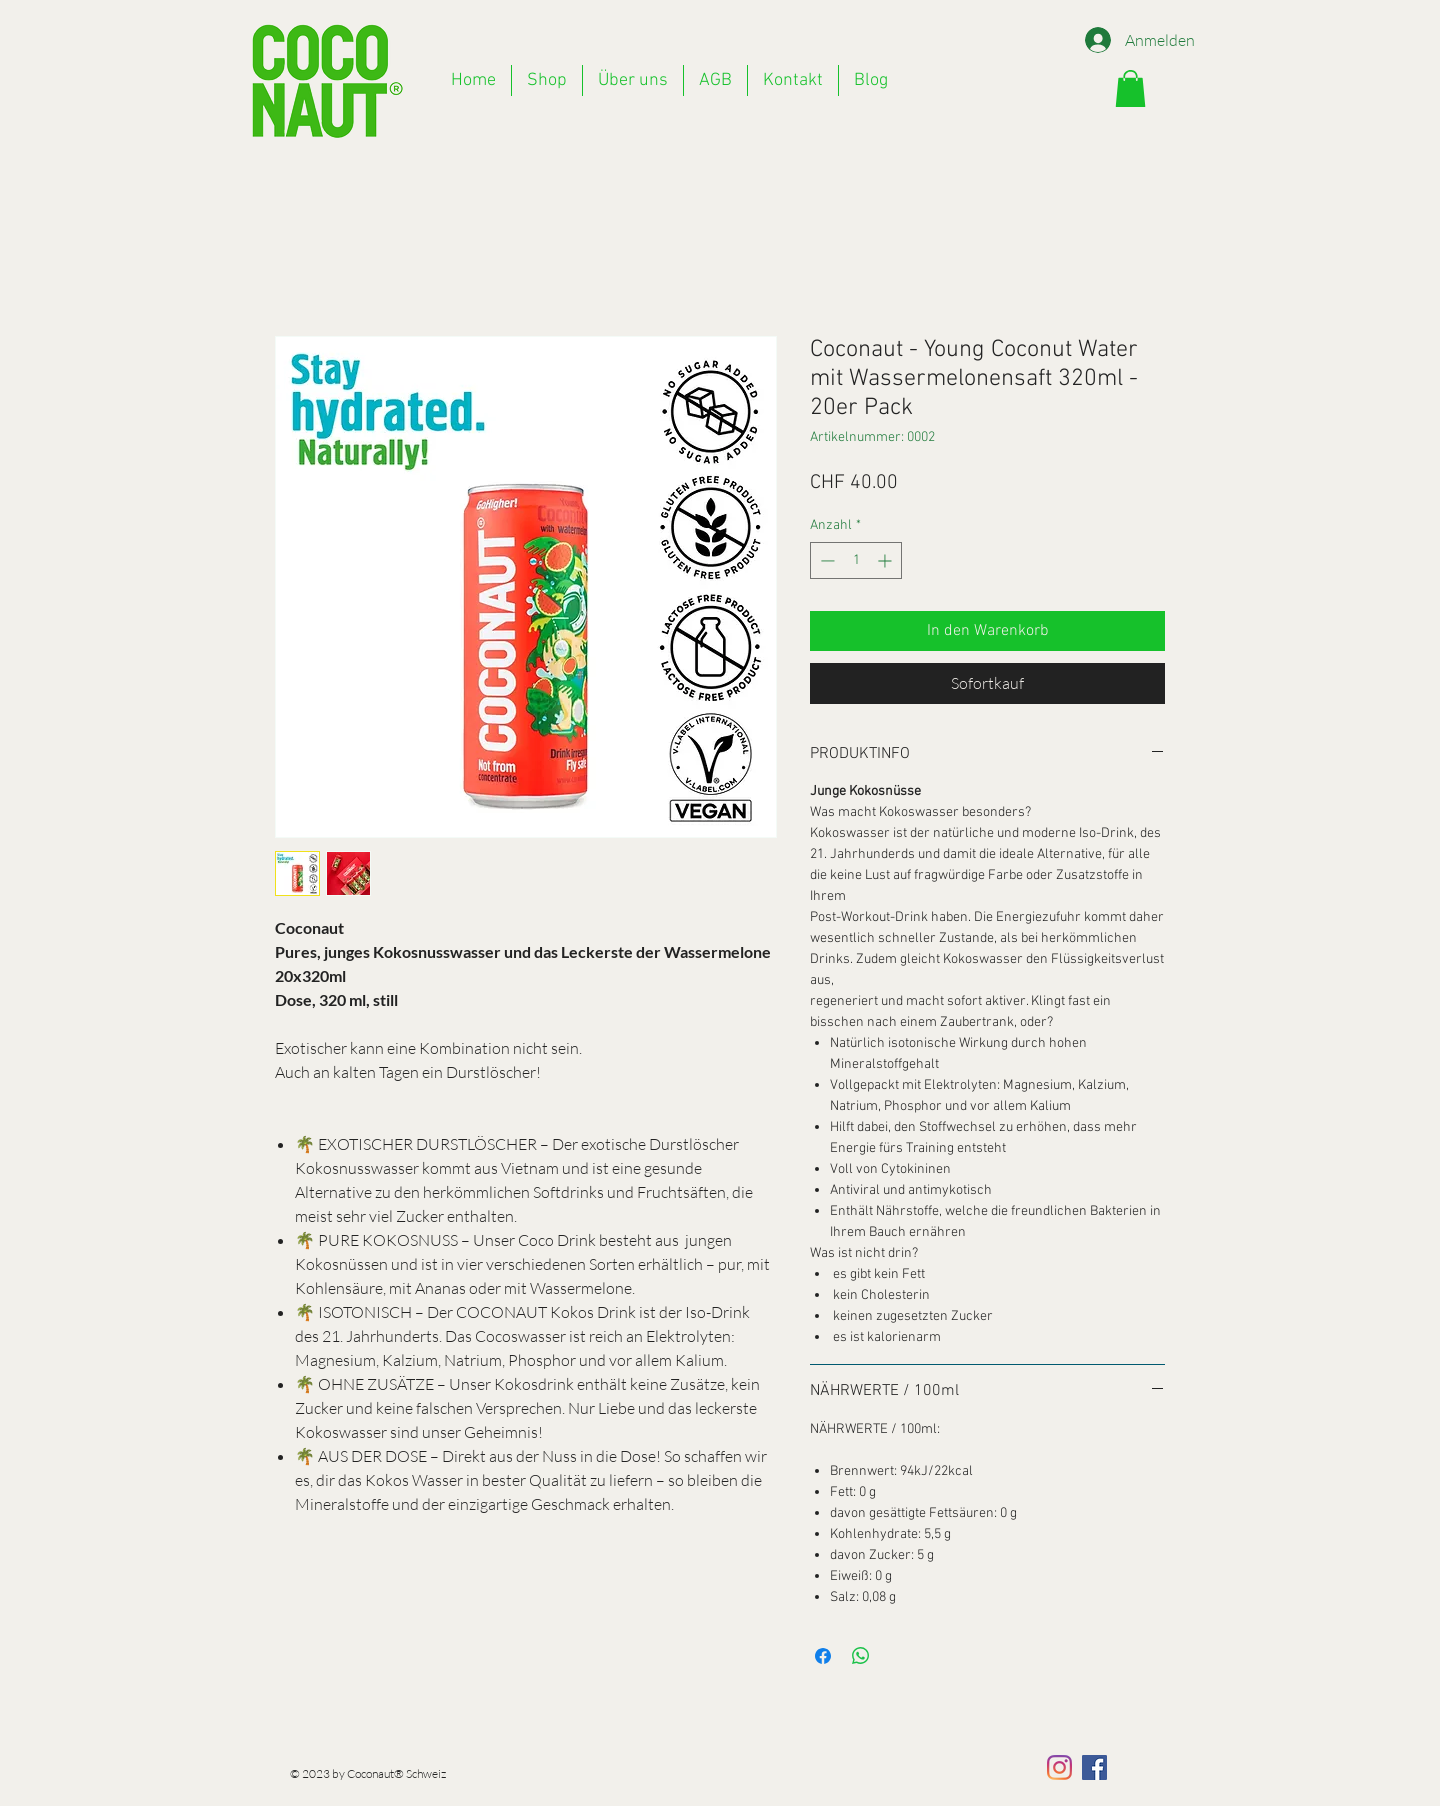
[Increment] (886, 560)
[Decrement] (825, 560)
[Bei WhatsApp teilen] (861, 1656)
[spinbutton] (856, 560)
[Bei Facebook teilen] (823, 1656)
